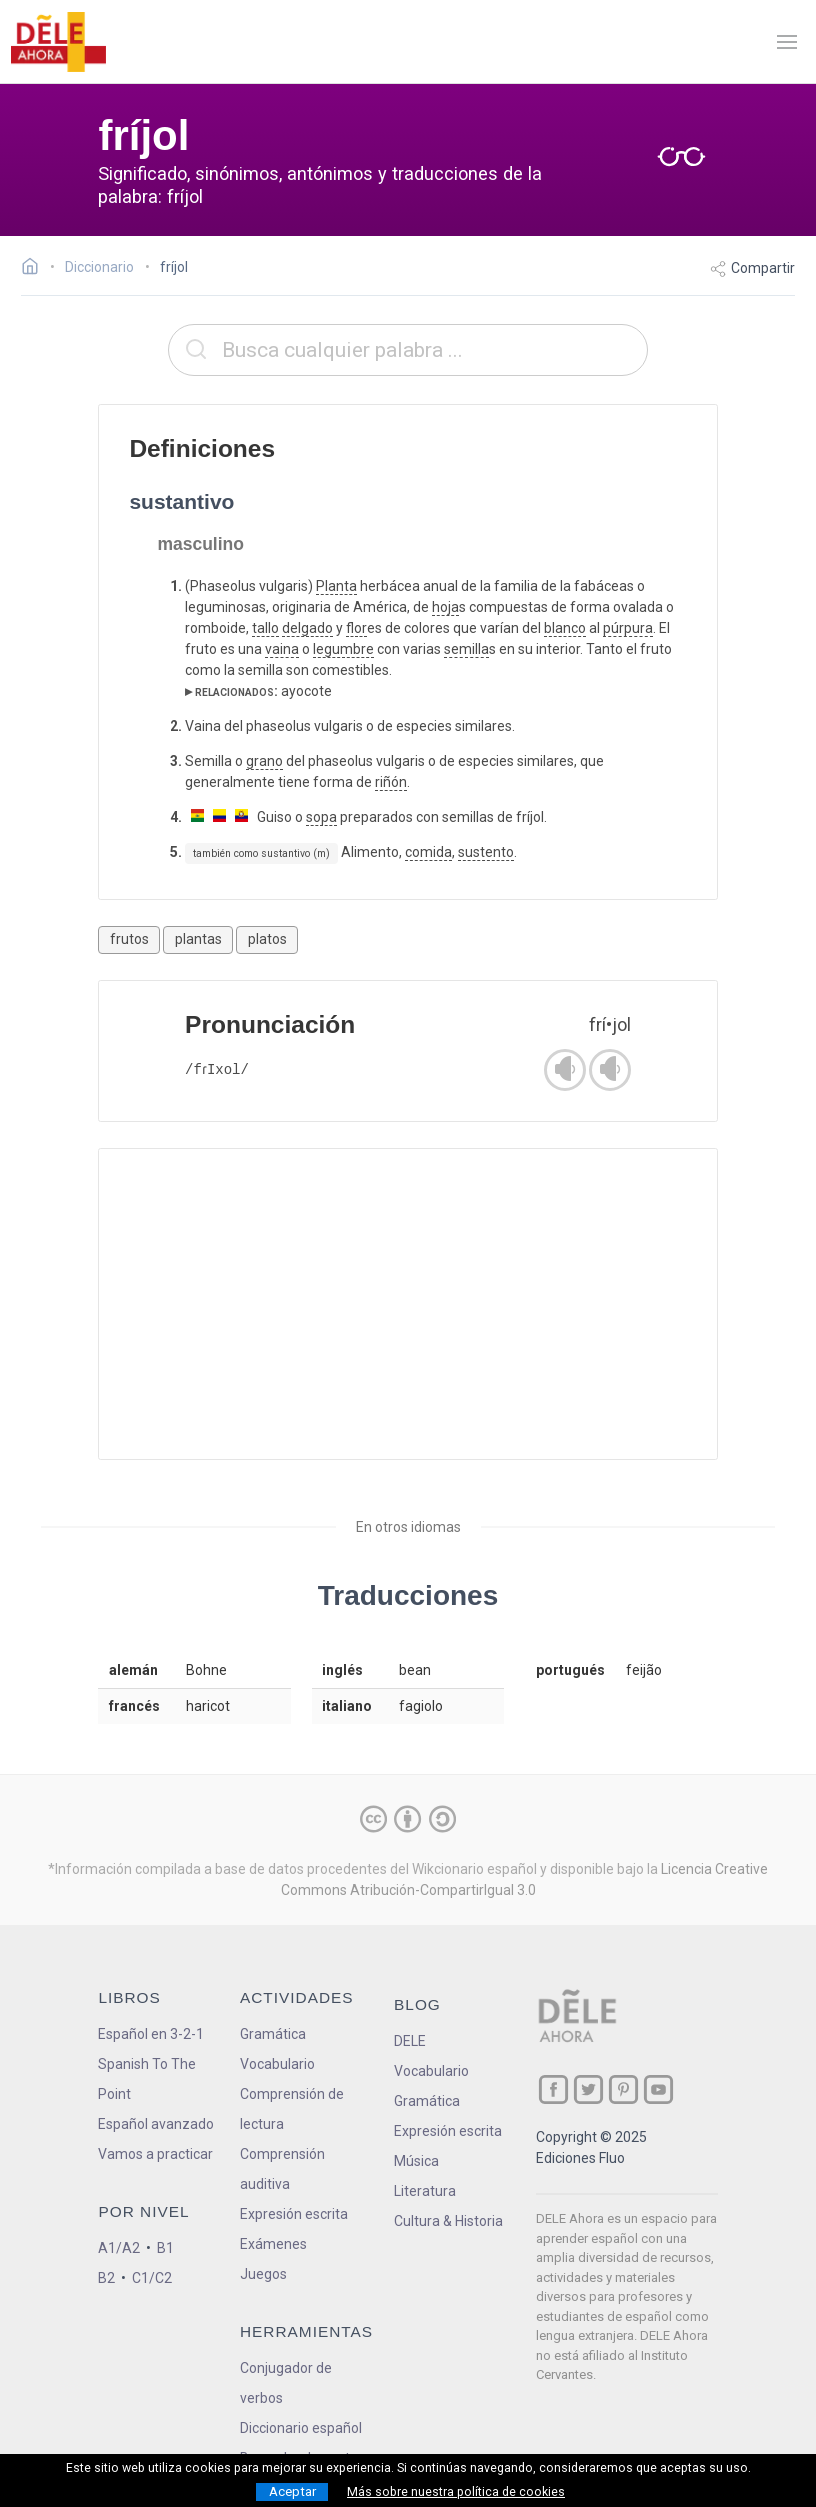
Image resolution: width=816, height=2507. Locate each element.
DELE (410, 2041)
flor (356, 628)
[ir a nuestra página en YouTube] (658, 2089)
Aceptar (292, 2491)
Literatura (425, 2191)
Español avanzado (156, 2124)
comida (428, 852)
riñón (391, 782)
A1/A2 (119, 2248)
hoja (445, 607)
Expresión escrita (294, 2214)
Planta (336, 586)
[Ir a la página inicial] (35, 269)
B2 (106, 2278)
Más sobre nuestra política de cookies (456, 2492)
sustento (486, 852)
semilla (466, 649)
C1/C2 (152, 2278)
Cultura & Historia (448, 2221)
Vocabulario (277, 2064)
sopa (321, 817)
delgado (307, 628)
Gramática (273, 2034)
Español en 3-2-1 (151, 2034)
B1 (165, 2248)
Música (416, 2161)
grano (264, 761)
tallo (265, 628)
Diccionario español (301, 2428)
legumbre (343, 649)
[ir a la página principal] (58, 42)
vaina (282, 649)
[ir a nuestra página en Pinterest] (623, 2089)
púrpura (628, 628)
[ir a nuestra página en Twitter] (588, 2089)
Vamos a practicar (155, 2154)
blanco (565, 628)
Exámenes (273, 2244)
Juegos (263, 2274)
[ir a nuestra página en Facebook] (553, 2089)
